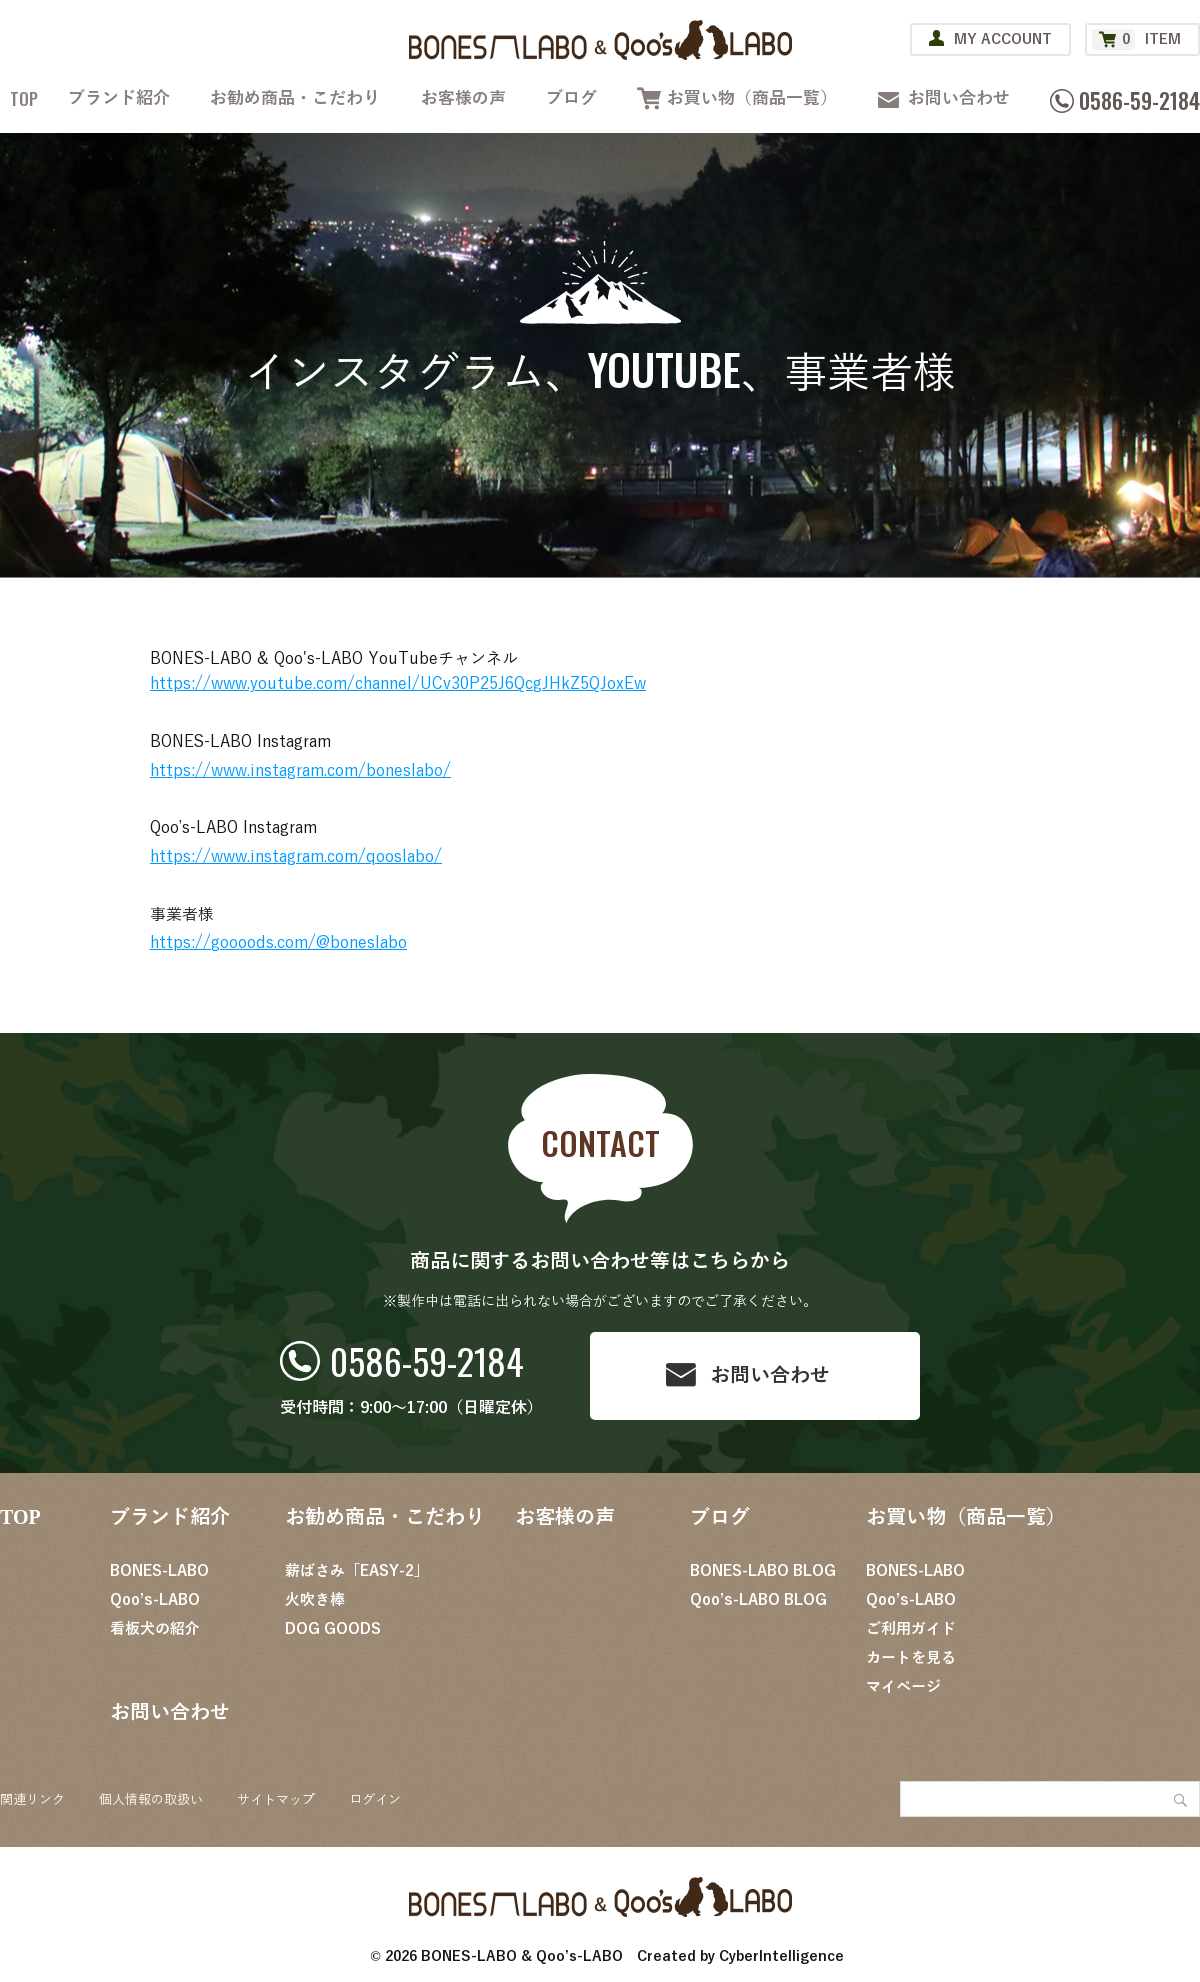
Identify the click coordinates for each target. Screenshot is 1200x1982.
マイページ (903, 1687)
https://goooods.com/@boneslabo (278, 943)
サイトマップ (276, 1800)
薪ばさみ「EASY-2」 (357, 1571)
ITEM (1136, 39)
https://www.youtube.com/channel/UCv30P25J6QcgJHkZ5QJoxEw (398, 684)
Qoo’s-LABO (155, 1600)
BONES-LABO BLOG (763, 1571)
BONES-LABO (159, 1571)
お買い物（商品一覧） (752, 98)
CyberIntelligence (781, 1956)
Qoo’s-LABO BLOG (758, 1600)
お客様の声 (463, 98)
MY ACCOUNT (1003, 39)
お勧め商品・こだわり (295, 98)
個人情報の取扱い (151, 1800)
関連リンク (32, 1800)
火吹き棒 (315, 1600)
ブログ (571, 98)
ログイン (375, 1800)
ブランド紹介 (119, 98)
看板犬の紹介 (155, 1629)
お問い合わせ (959, 98)
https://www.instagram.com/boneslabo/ (300, 771)
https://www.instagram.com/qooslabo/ (296, 857)
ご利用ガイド (911, 1629)
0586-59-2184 (427, 1360)
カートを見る (911, 1658)
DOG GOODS (333, 1629)
